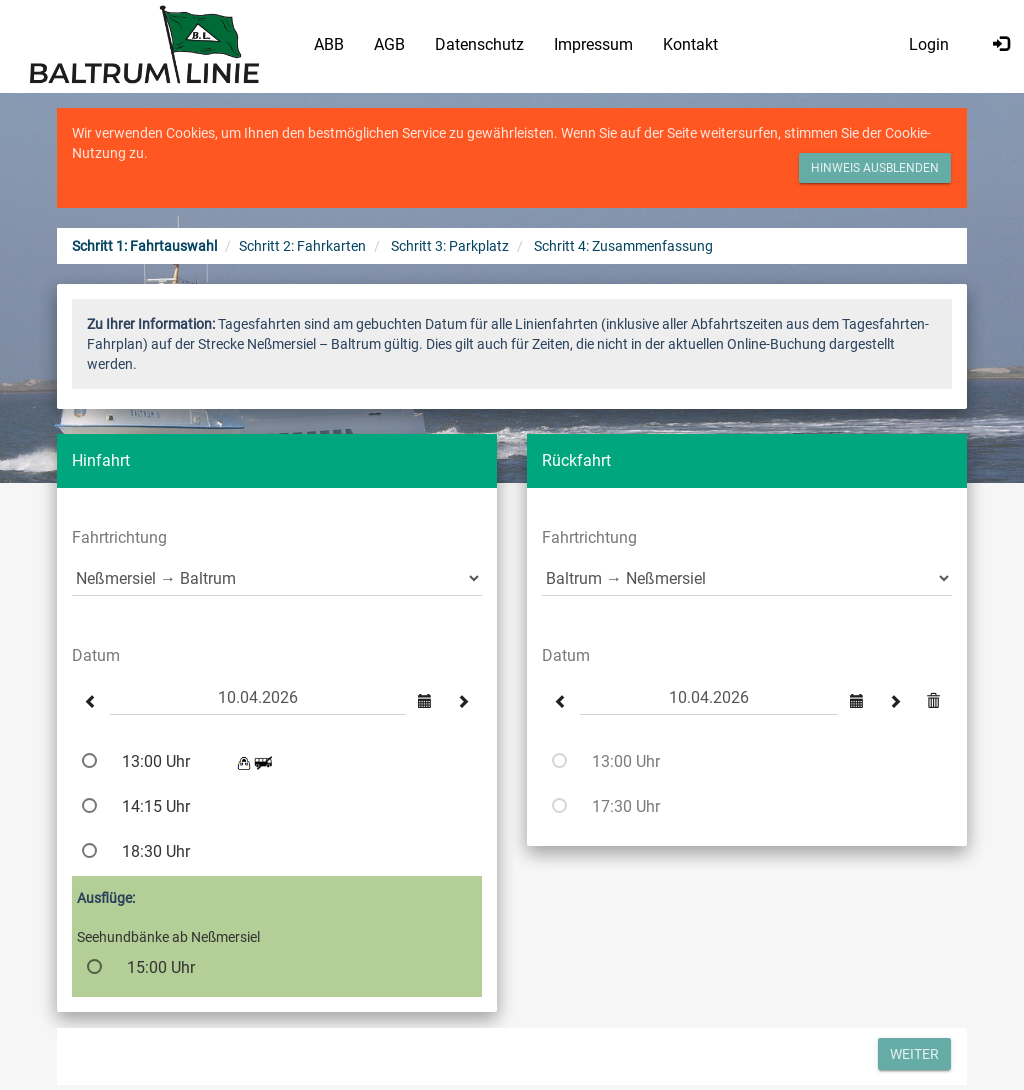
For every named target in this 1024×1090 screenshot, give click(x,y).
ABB (329, 44)
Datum (96, 655)
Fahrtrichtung (119, 537)
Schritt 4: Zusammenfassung (623, 246)
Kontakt (690, 44)
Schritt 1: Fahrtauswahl (144, 246)
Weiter (914, 1054)
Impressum (593, 44)
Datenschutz (479, 44)
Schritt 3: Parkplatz (450, 246)
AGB (389, 44)
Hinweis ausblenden (875, 168)
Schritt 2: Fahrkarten (302, 246)
